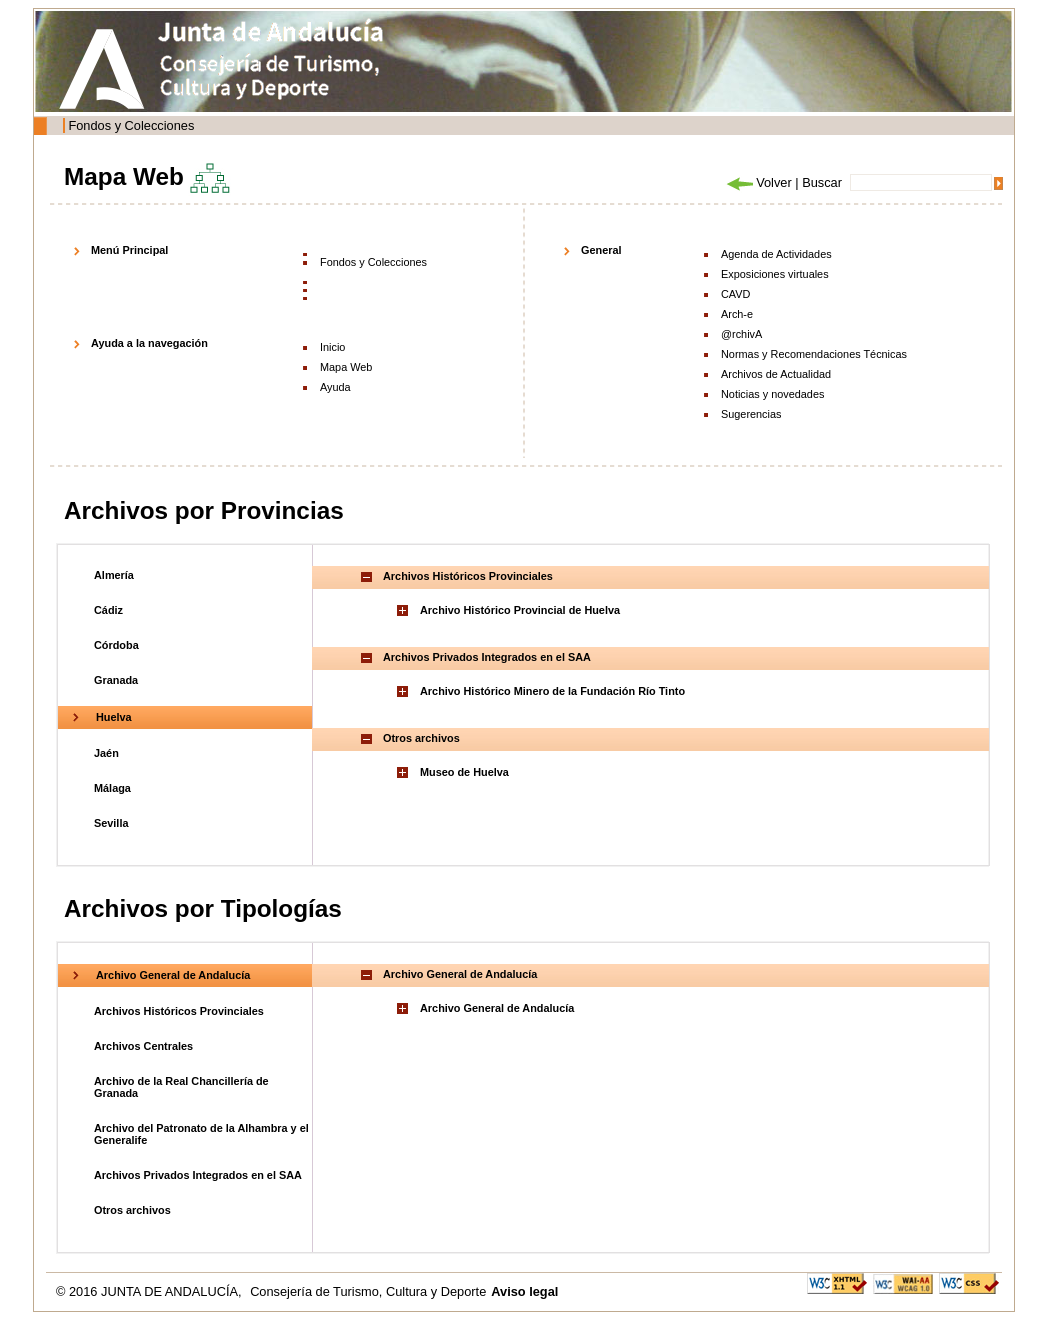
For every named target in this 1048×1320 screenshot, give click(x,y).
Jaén (106, 753)
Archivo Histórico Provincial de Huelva (520, 610)
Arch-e (737, 314)
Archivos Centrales (143, 1046)
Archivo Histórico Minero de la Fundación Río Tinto (552, 691)
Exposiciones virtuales (775, 274)
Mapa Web (346, 367)
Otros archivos (132, 1210)
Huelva (114, 717)
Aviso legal (524, 1291)
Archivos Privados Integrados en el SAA (198, 1175)
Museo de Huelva (464, 772)
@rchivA (741, 334)
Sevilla (111, 823)
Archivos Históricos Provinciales (179, 1011)
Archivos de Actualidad (776, 374)
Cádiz (108, 610)
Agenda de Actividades (776, 254)
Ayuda (335, 387)
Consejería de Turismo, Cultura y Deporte (368, 1291)
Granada (116, 680)
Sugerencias (751, 414)
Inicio (332, 347)
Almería (114, 575)
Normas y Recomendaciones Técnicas (814, 354)
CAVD (735, 294)
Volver (758, 182)
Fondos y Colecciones (131, 125)
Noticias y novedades (772, 394)
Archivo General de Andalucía (173, 975)
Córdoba (116, 645)
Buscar (822, 182)
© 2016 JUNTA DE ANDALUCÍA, (150, 1291)
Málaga (112, 788)
